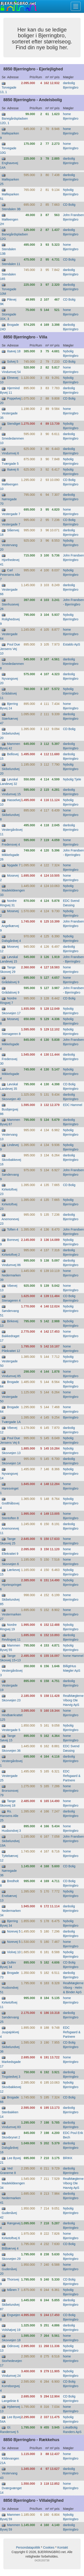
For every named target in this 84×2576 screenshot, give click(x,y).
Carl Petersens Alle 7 (10, 574)
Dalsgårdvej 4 (11, 941)
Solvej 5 (12, 361)
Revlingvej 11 (11, 1639)
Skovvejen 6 (10, 1564)
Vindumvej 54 (11, 372)
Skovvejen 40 (11, 1099)
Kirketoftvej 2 (11, 1254)
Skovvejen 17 (11, 1013)
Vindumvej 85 (11, 1376)
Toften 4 (12, 1229)
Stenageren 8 (11, 1034)
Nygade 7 (14, 865)
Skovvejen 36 (11, 1750)
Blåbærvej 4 (10, 2248)
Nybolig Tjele (72, 779)
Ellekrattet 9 (10, 1553)
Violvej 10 (14, 1952)
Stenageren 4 (11, 1300)
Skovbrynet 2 (11, 2137)
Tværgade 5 (10, 463)
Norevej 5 (14, 1931)
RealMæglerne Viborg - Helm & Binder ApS (73, 1987)
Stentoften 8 (10, 1518)
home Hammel (73, 1656)
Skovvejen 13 (11, 1453)
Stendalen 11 (11, 264)
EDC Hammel (72, 1105)
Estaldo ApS (71, 644)
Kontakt (62, 2547)
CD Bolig (69, 204)
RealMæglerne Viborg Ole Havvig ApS (73, 1700)
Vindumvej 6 (10, 453)
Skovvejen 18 (11, 2340)
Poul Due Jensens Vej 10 (10, 649)
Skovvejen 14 (11, 1463)
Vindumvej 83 (11, 2127)
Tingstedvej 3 (11, 2076)
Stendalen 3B (11, 209)
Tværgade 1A (11, 1422)
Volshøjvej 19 (11, 2330)
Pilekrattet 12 (11, 1351)
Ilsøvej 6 (13, 469)
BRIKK (67, 2158)
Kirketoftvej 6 (11, 2238)
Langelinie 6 (10, 2401)
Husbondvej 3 (11, 1830)
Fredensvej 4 (11, 844)
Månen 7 (13, 2290)
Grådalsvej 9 (10, 982)
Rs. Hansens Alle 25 (9, 1816)
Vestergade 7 (11, 514)
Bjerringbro (70, 1417)
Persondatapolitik (28, 2547)
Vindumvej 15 (11, 794)
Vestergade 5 (11, 1730)
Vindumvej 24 (11, 2375)
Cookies (48, 2547)
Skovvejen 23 (11, 1700)
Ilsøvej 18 (14, 351)
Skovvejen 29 (11, 2259)
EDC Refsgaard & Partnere (71, 1775)
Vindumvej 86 (11, 1265)
